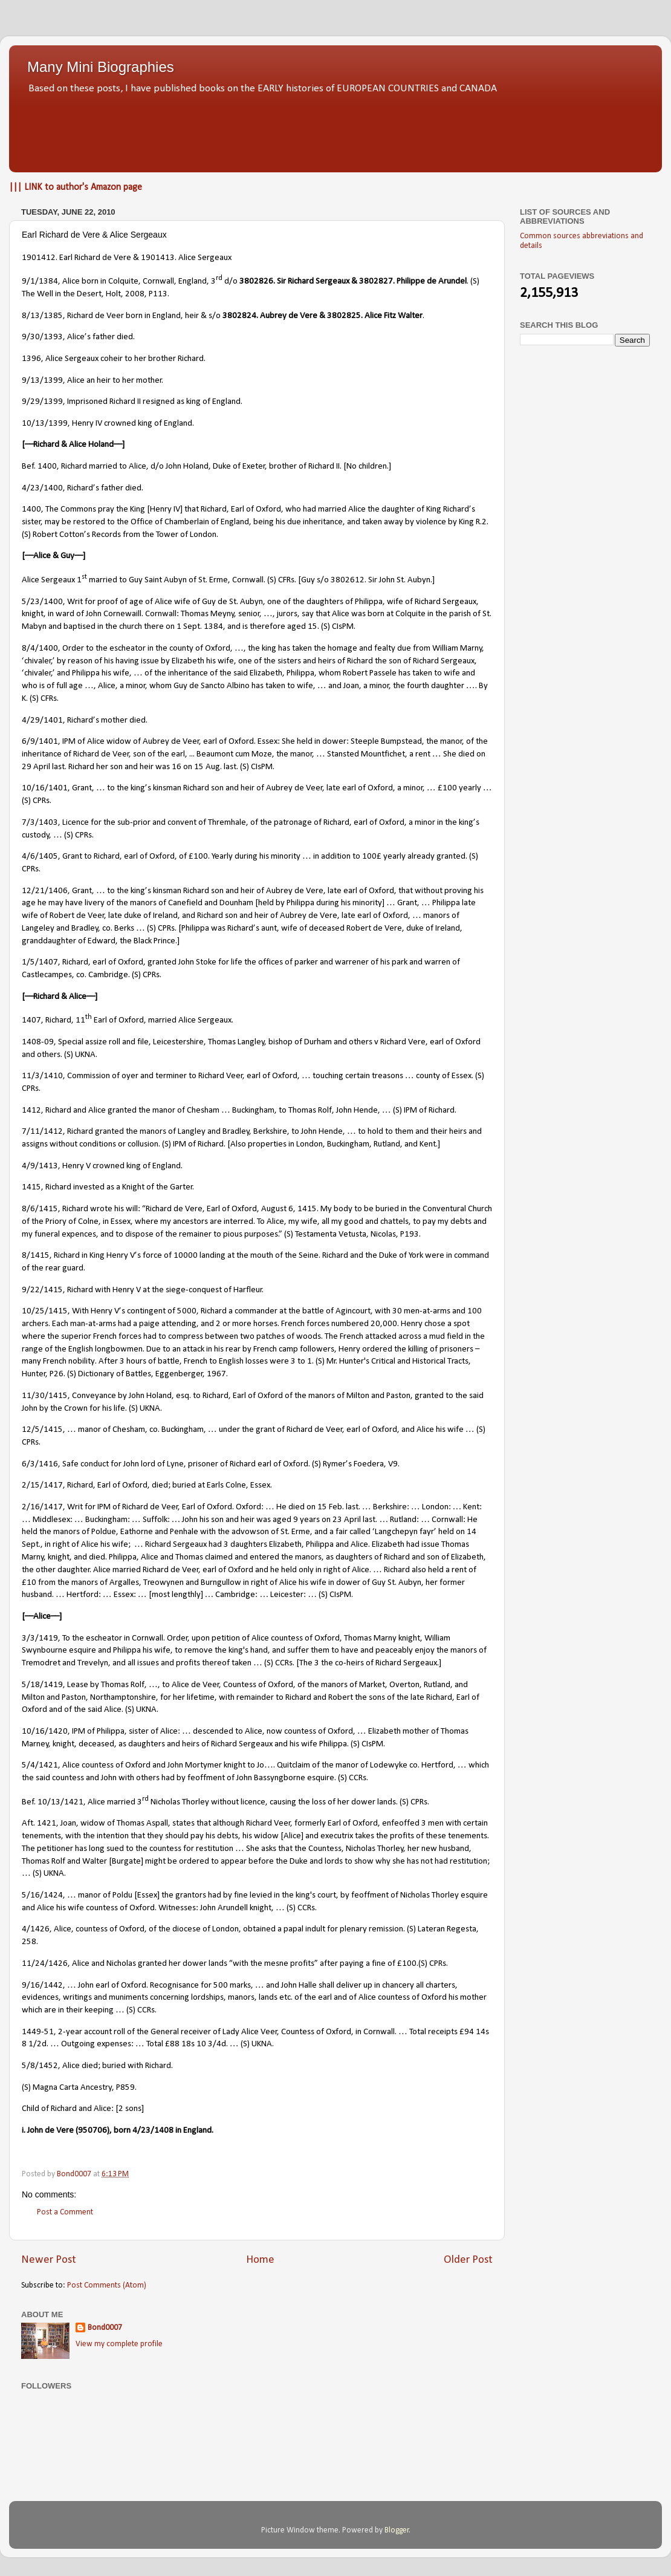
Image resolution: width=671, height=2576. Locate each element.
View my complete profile (119, 2344)
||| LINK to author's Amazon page (75, 187)
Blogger (396, 2530)
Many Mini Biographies (100, 67)
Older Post (468, 2260)
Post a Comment (65, 2212)
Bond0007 (105, 2328)
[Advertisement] (335, 130)
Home (260, 2260)
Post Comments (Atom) (106, 2285)
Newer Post (48, 2260)
